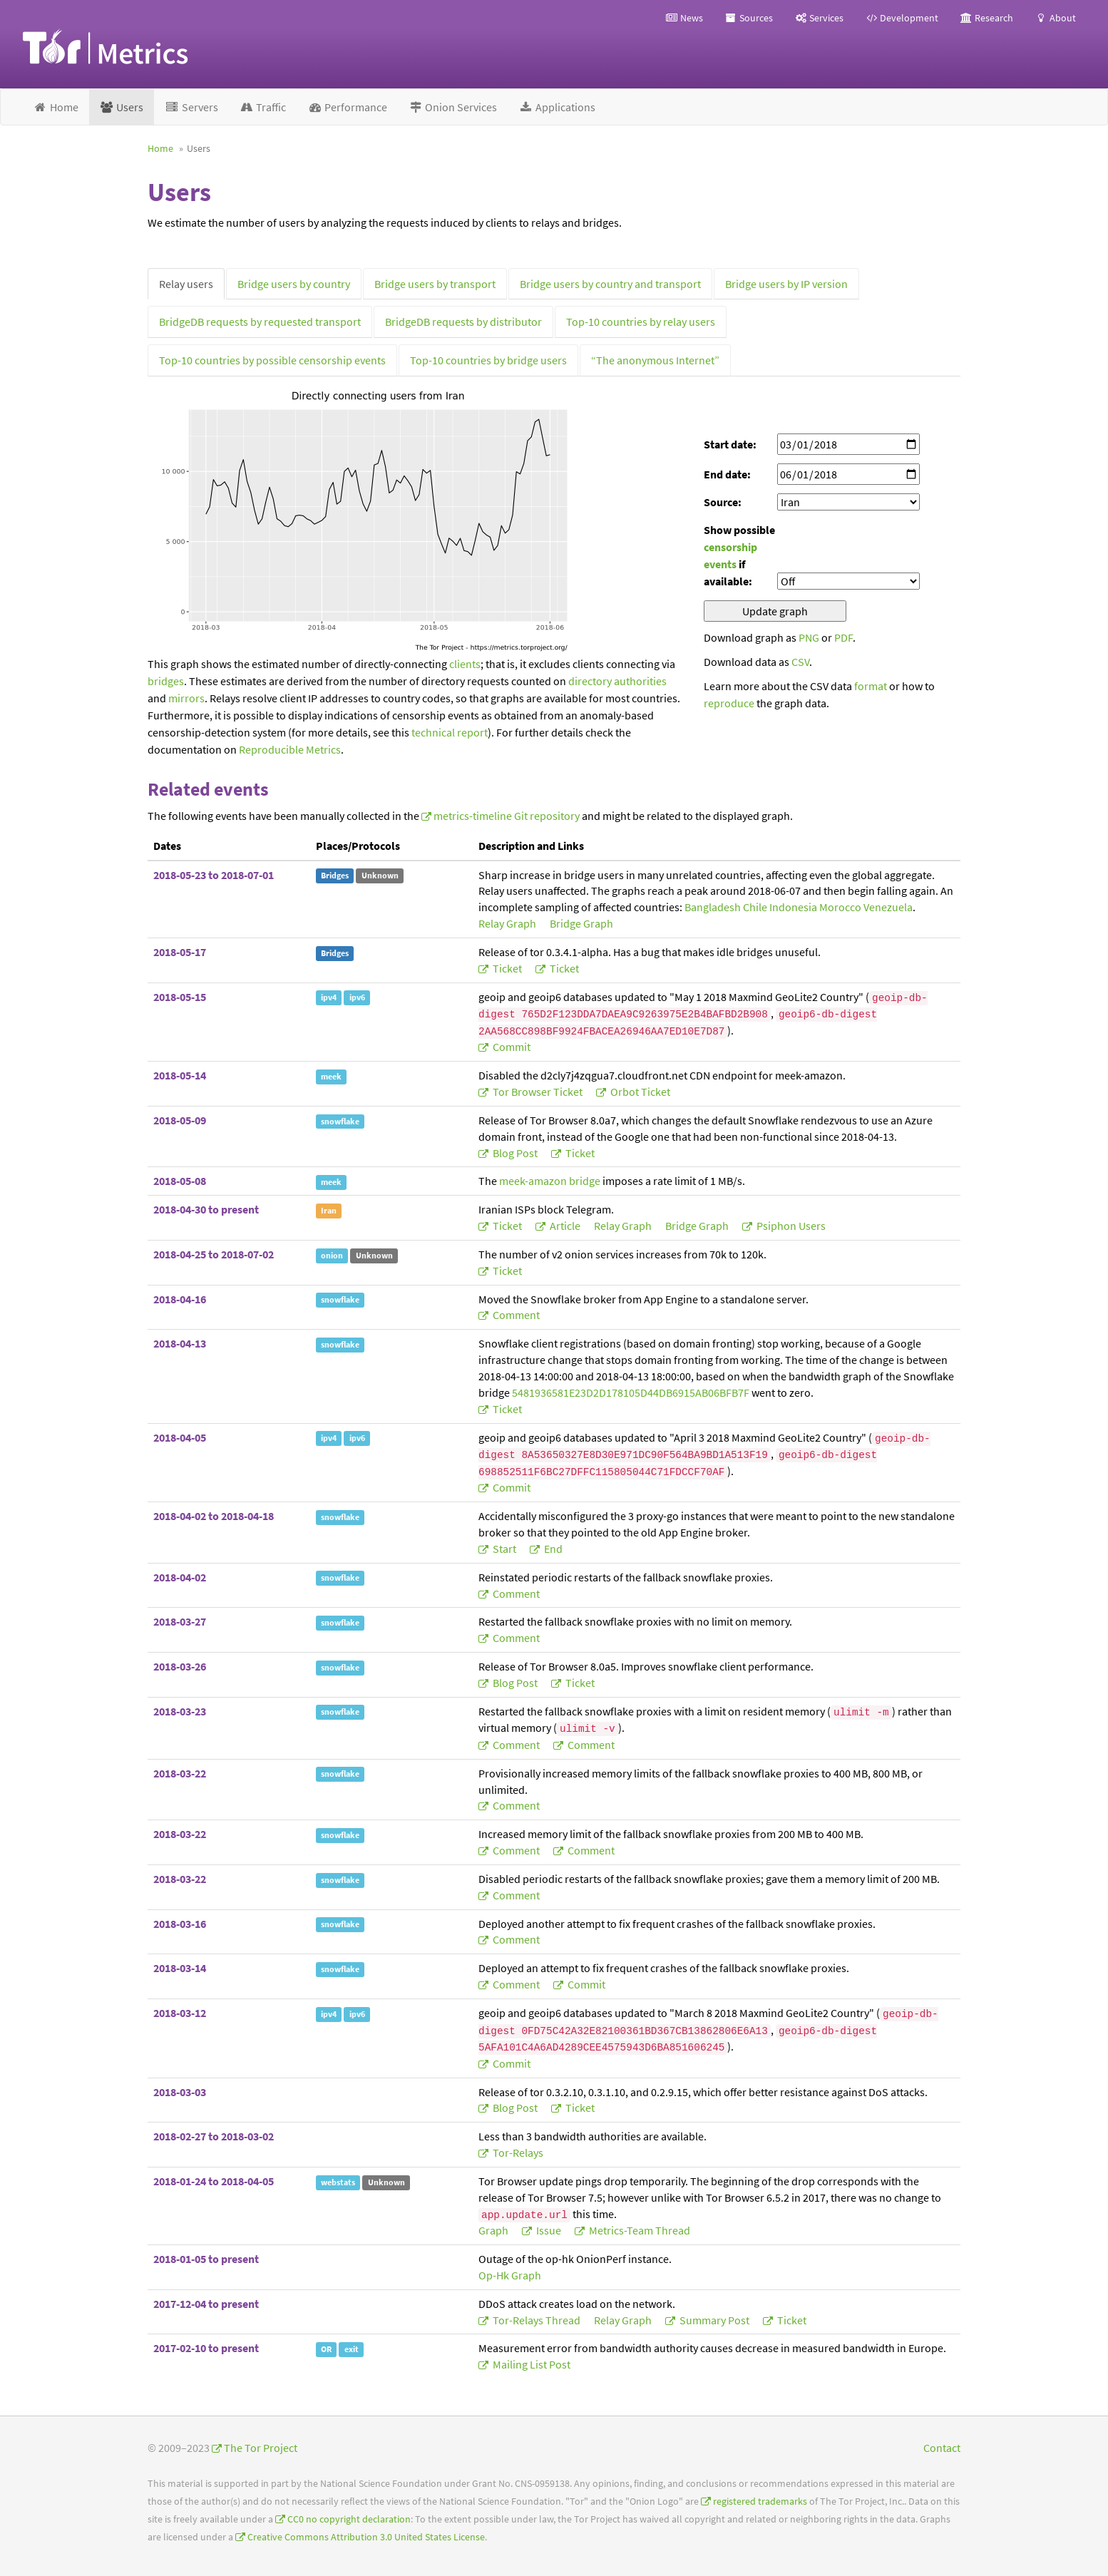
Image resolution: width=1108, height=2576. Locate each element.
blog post (515, 1153)
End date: (727, 474)
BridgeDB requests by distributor (463, 321)
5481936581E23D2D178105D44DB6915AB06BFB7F (630, 1392)
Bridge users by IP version (786, 284)
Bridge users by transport (435, 284)
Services (818, 17)
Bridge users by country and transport (610, 284)
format (870, 686)
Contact (941, 2448)
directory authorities (617, 681)
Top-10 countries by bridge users (488, 360)
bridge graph (581, 923)
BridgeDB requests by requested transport (260, 321)
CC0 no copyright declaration (349, 2519)
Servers (191, 107)
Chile (755, 907)
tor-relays (517, 2152)
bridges (166, 681)
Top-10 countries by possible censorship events (272, 360)
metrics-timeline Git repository (507, 816)
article (565, 1225)
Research (986, 17)
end (552, 1548)
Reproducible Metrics (290, 749)
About (1055, 17)
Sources (748, 17)
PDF (843, 637)
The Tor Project (260, 2448)
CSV (800, 662)
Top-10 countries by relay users (640, 321)
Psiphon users (790, 1225)
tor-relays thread (537, 2320)
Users (122, 107)
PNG (809, 637)
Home (55, 107)
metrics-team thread (638, 2230)
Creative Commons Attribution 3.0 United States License (366, 2537)
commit (510, 1047)
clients (465, 664)
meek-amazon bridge (549, 1181)
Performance (347, 107)
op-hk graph (509, 2275)
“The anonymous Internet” (655, 360)
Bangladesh (712, 907)
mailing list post (530, 2364)
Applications (556, 107)
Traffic (263, 107)
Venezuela (888, 907)
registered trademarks (760, 2501)
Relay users (186, 284)
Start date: (730, 444)
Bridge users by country (293, 284)
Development (901, 17)
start (504, 1548)
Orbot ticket (639, 1091)
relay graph (508, 923)
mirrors (186, 698)
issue (548, 2230)
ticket (507, 968)
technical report (449, 732)
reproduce (729, 703)
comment (515, 1315)
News (684, 17)
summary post (714, 2320)
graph (494, 2230)
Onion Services (453, 107)
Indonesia (793, 907)
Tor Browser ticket (538, 1091)
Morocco (840, 907)
